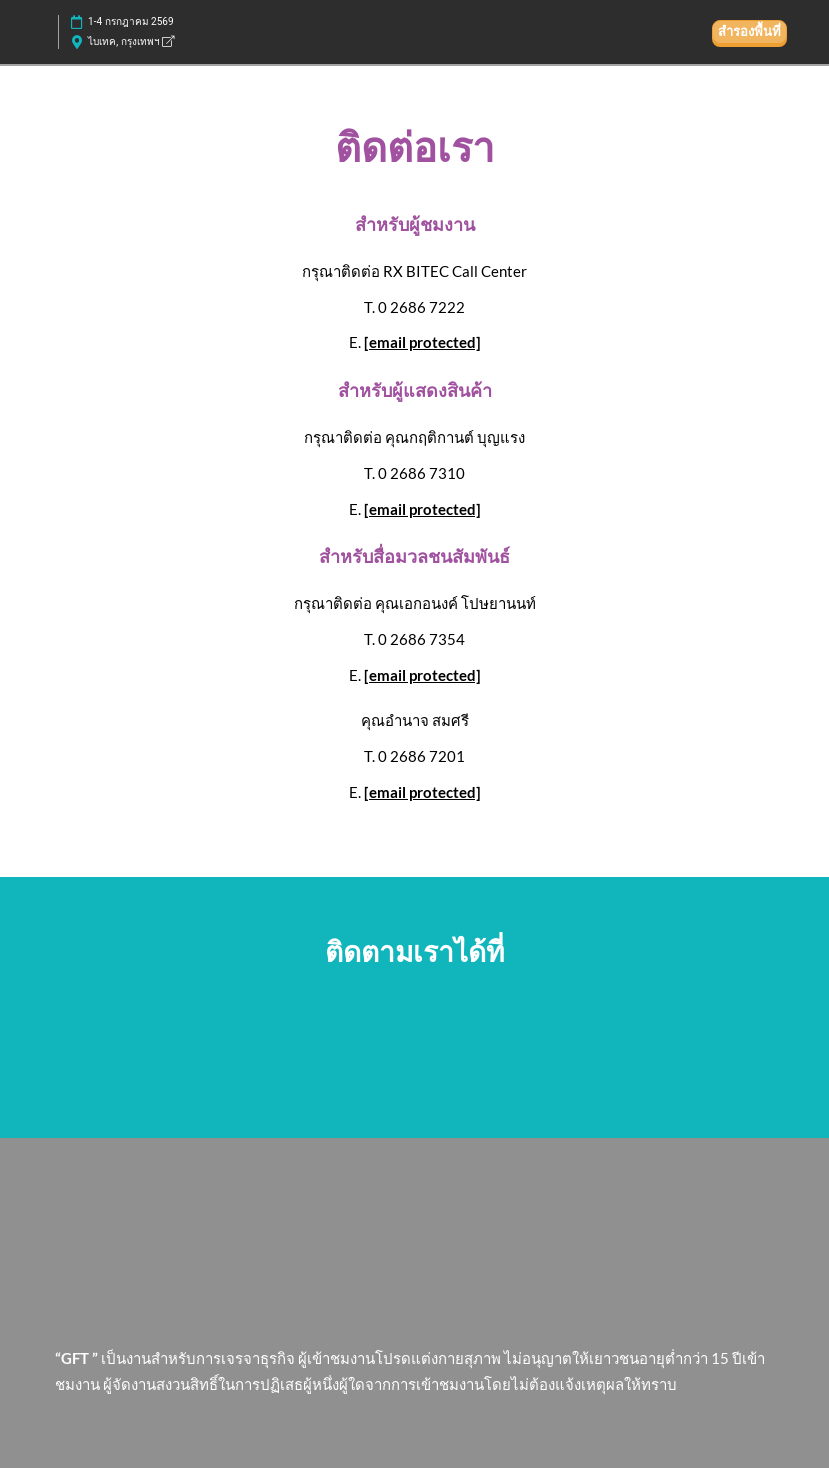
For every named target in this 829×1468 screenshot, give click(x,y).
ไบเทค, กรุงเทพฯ (131, 41)
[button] (749, 32)
